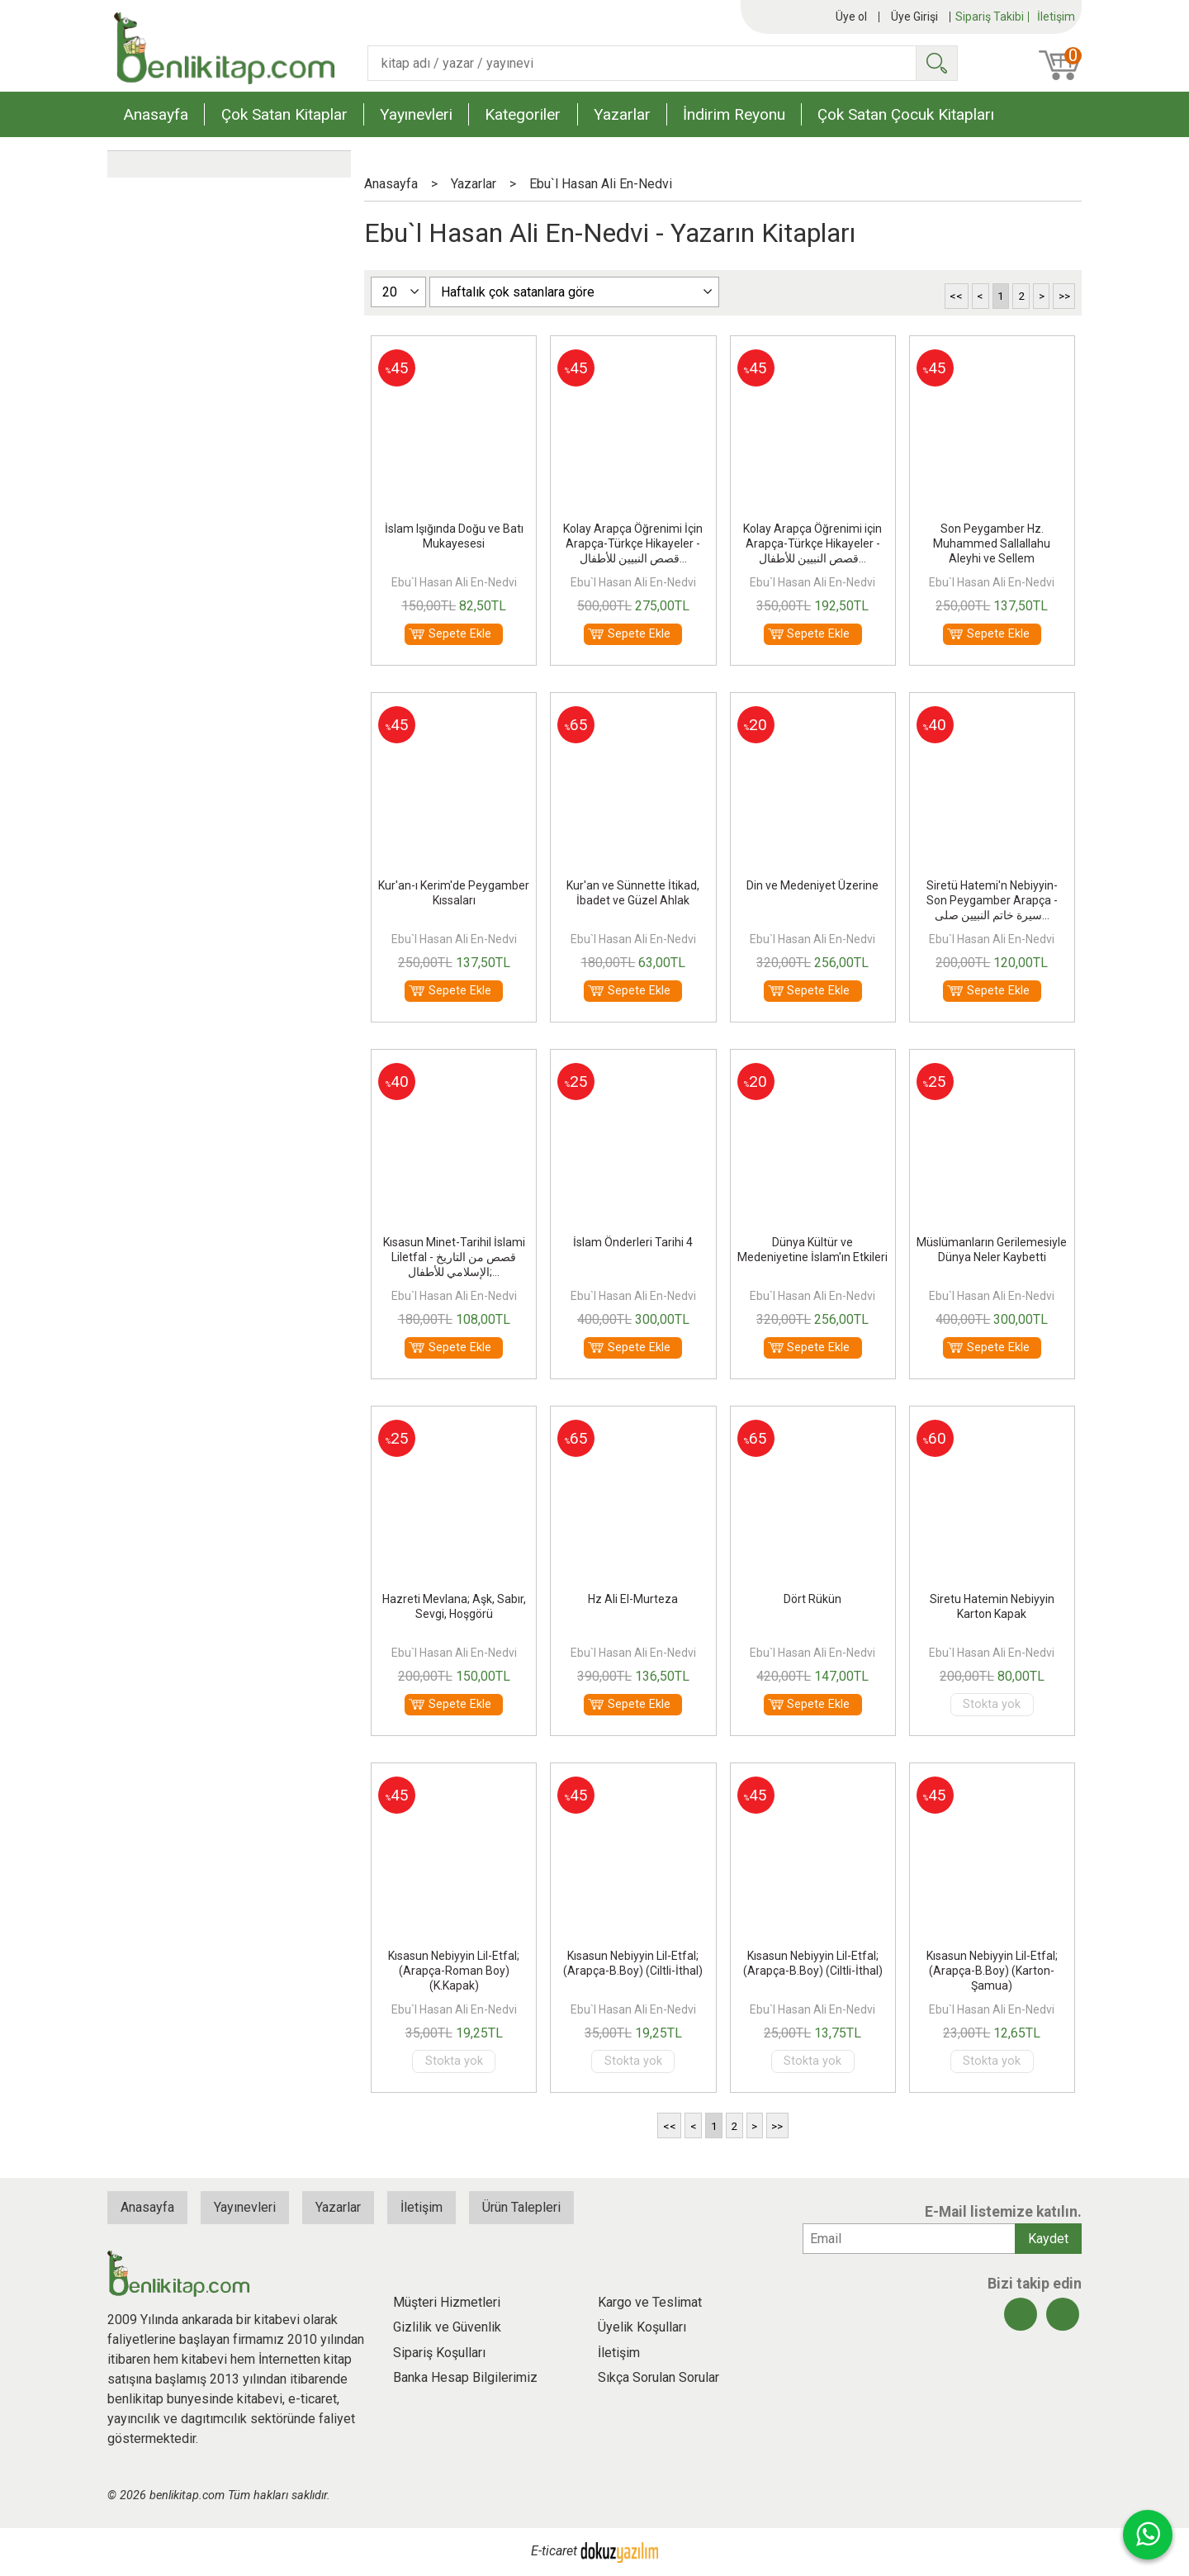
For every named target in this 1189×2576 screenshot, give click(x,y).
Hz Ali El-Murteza (633, 1599)
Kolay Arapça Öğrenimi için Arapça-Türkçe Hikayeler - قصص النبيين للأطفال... (812, 543)
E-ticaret (554, 2551)
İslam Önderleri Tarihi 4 (633, 1242)
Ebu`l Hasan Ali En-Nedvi (454, 582)
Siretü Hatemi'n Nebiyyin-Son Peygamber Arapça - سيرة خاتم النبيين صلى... (992, 900)
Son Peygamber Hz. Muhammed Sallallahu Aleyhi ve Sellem (991, 543)
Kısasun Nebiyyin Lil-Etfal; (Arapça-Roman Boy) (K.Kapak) (453, 1970)
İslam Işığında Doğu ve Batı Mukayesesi (454, 536)
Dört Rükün (812, 1599)
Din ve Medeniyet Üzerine (812, 885)
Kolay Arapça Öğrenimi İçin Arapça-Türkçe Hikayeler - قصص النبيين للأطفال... (633, 543)
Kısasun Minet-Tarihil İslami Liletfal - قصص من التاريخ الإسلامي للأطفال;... (454, 1257)
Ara (936, 63)
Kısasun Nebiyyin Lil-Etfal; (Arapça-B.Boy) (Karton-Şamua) (992, 1970)
